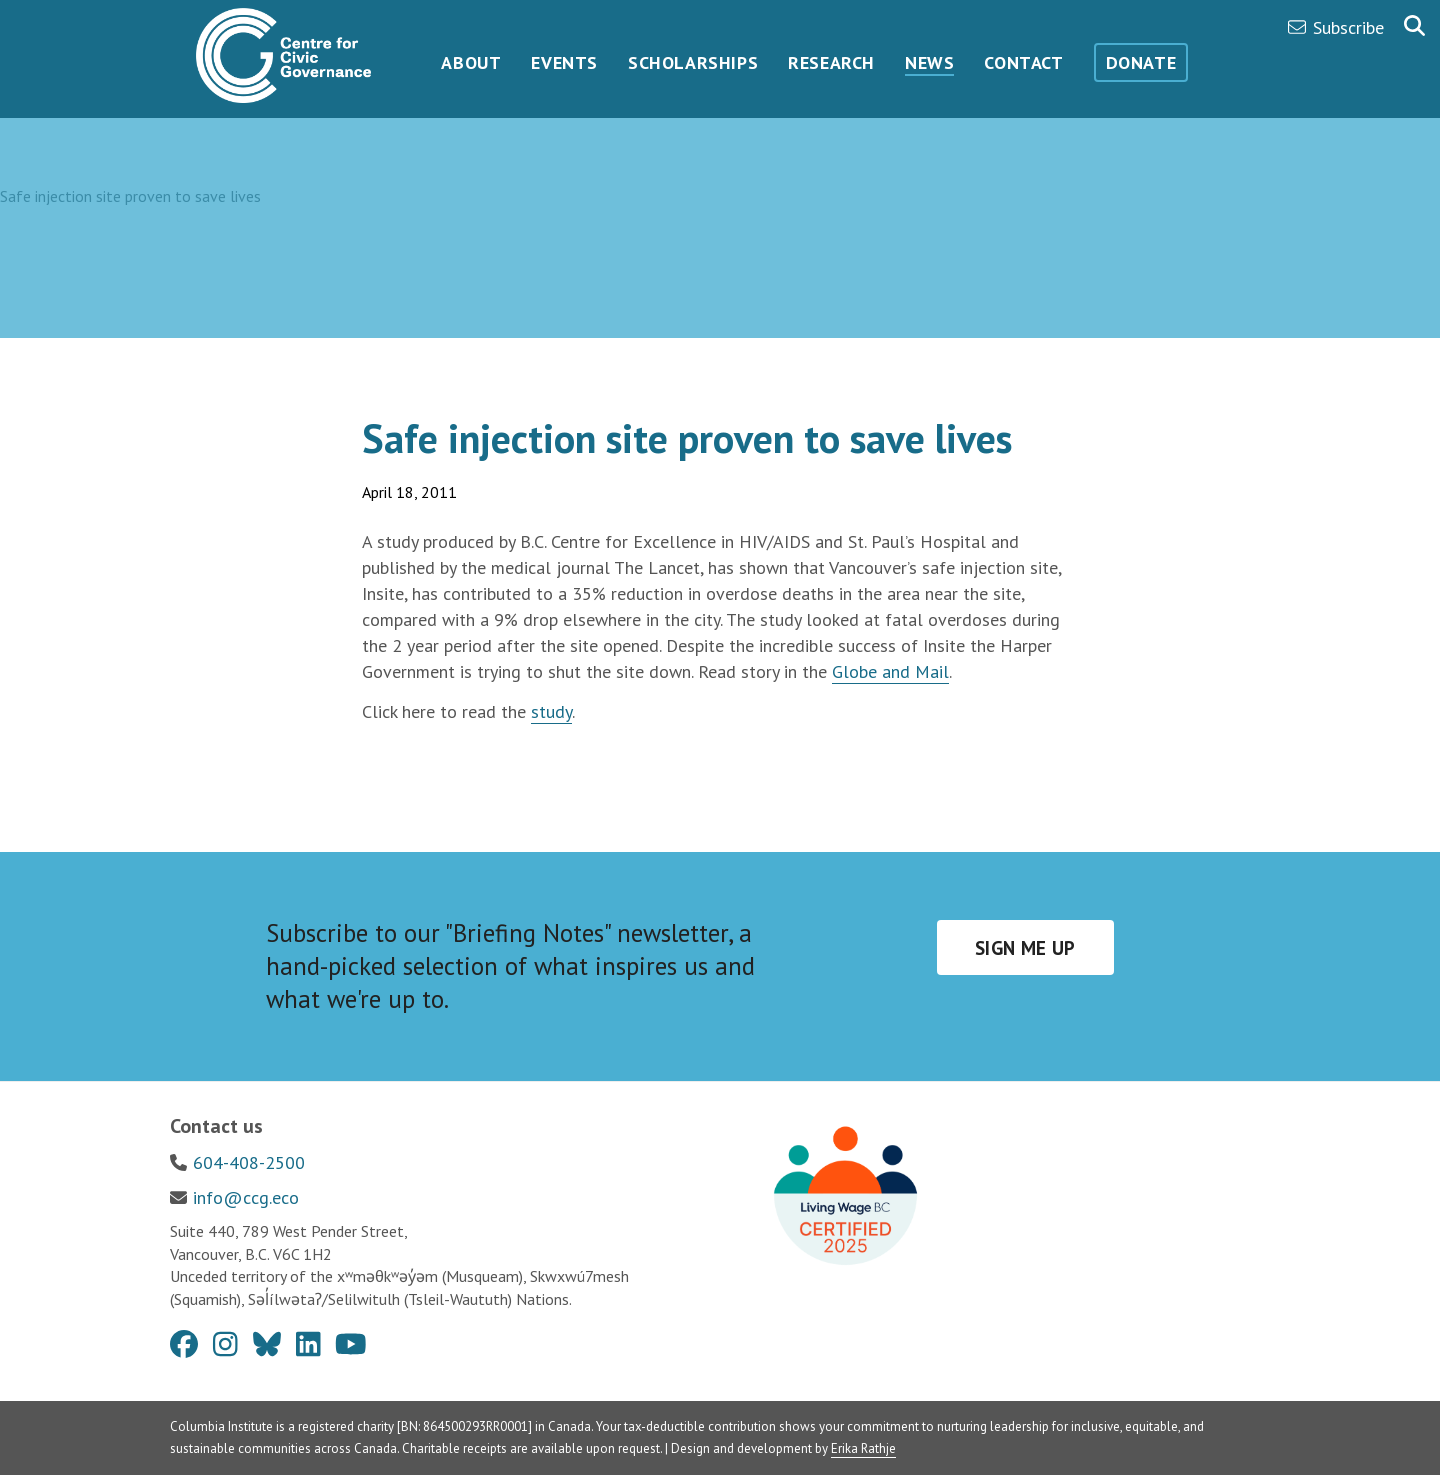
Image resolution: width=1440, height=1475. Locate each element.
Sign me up (1025, 948)
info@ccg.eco (246, 1197)
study (551, 711)
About (471, 62)
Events (564, 62)
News (929, 62)
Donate (1141, 62)
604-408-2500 (249, 1162)
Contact (1023, 62)
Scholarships (693, 62)
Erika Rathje (863, 1448)
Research (831, 62)
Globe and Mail (890, 671)
